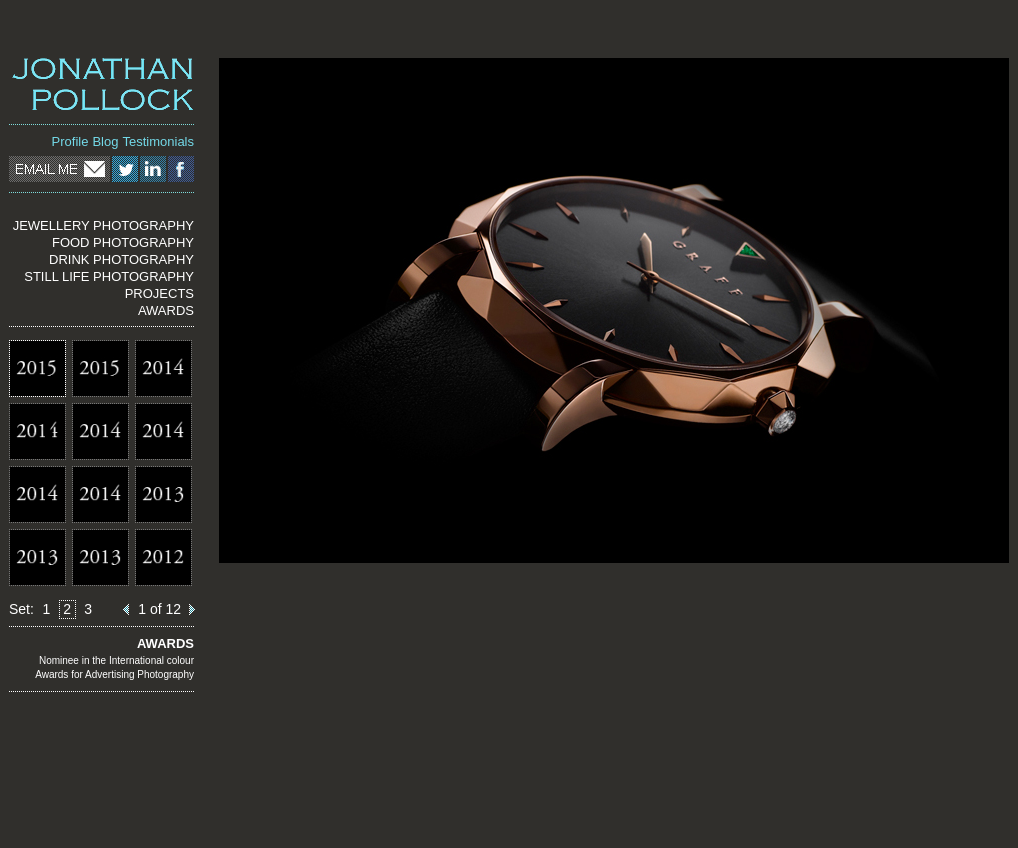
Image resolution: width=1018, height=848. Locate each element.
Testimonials (158, 141)
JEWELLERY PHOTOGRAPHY (103, 225)
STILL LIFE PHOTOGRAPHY (109, 276)
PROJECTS (159, 293)
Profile (70, 141)
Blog (105, 141)
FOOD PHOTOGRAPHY (123, 242)
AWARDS (166, 310)
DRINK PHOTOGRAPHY (121, 259)
